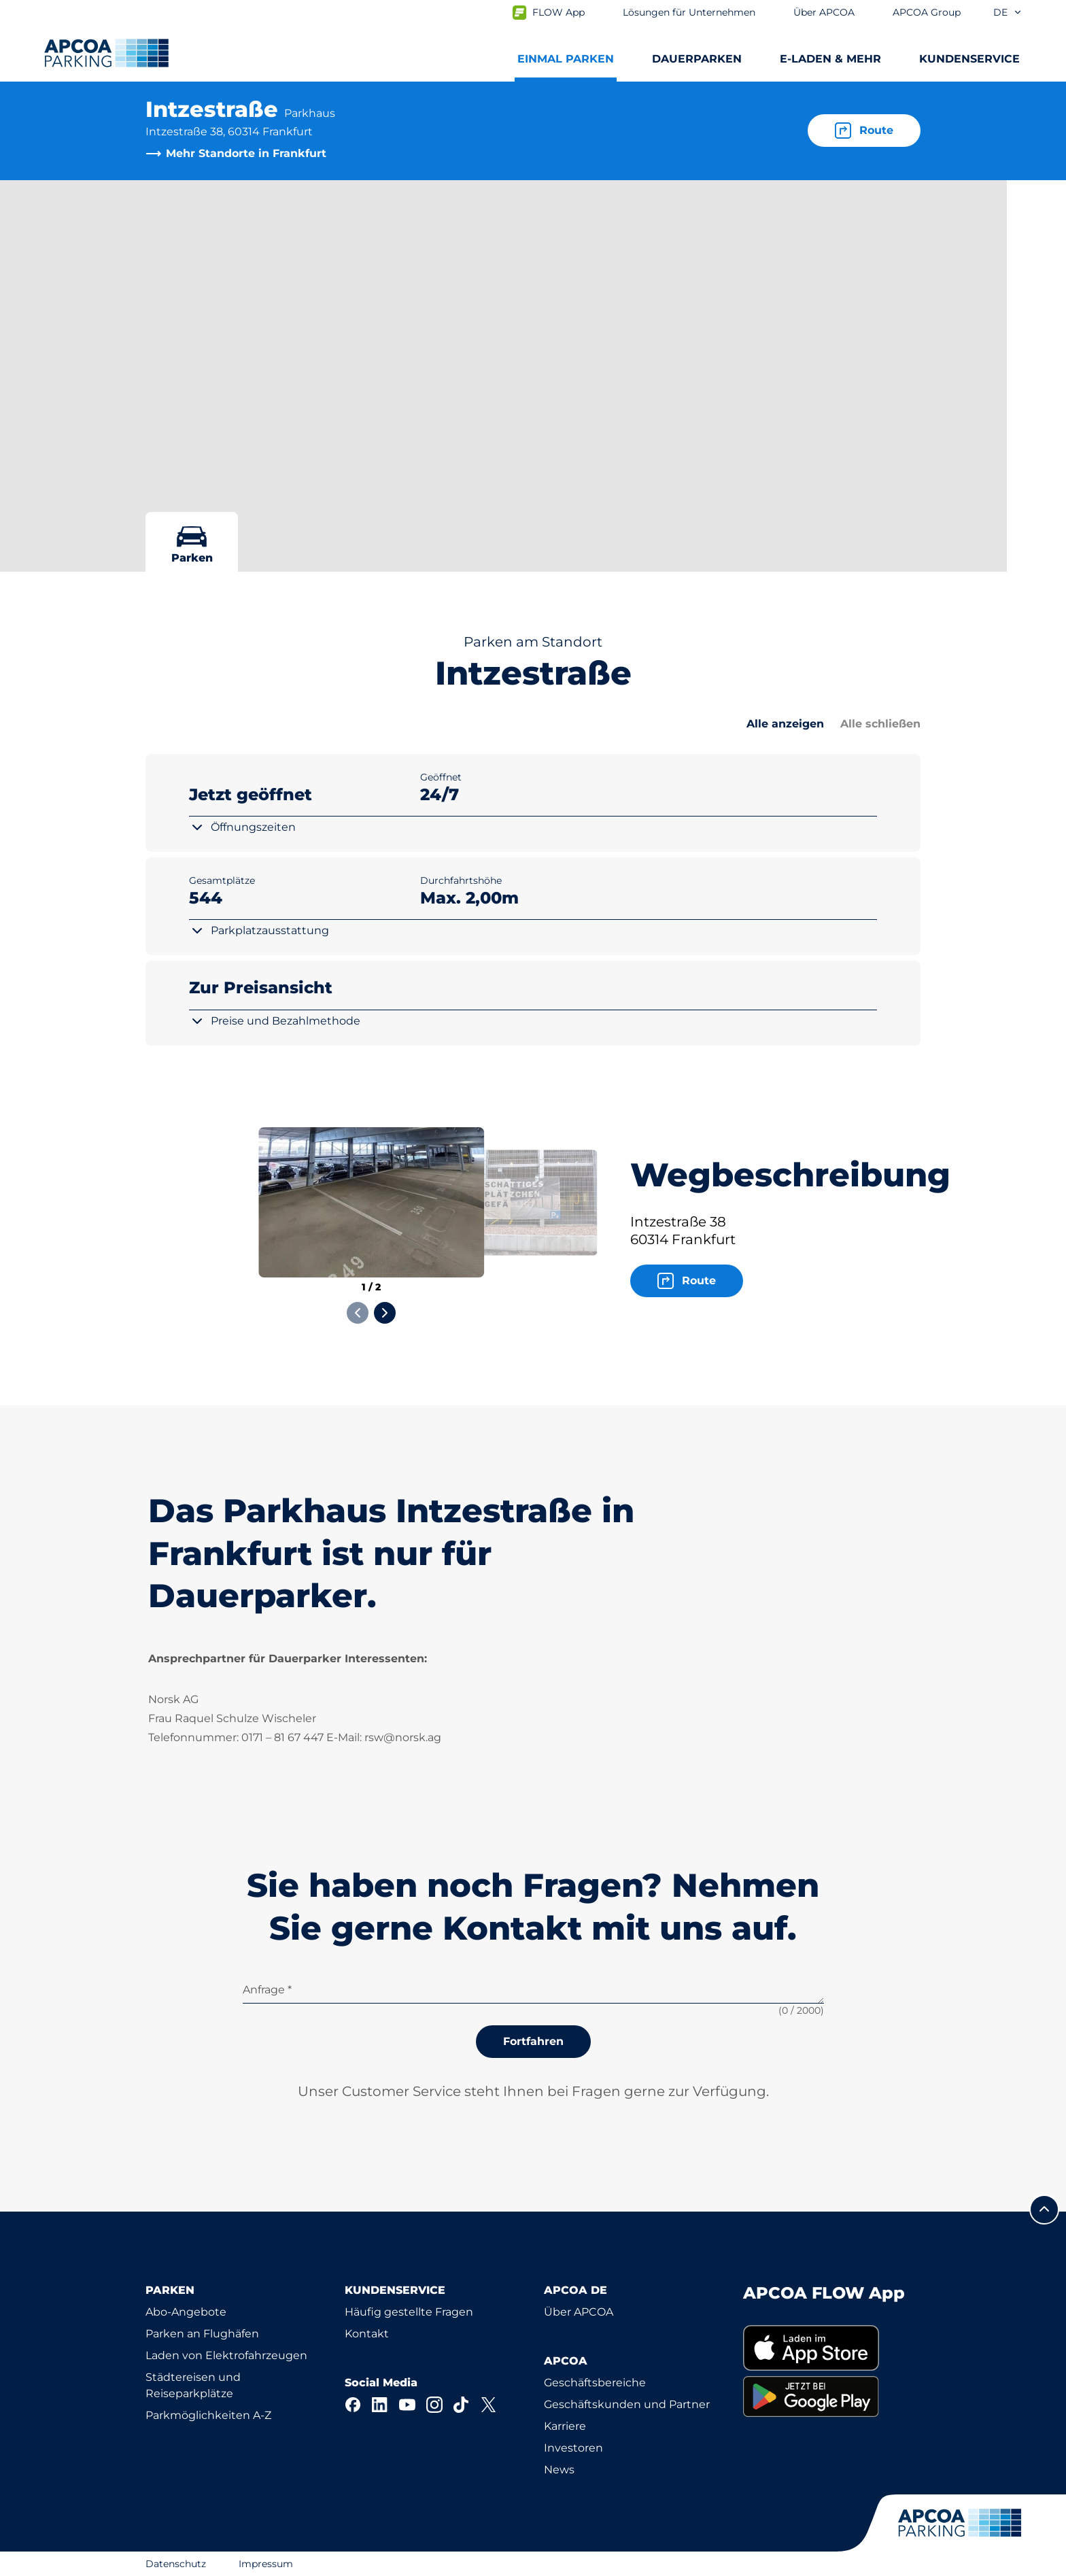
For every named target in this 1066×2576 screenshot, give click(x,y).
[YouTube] (407, 2405)
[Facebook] (353, 2405)
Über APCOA (578, 2311)
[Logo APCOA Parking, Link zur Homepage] (106, 53)
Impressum (266, 2564)
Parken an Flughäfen (202, 2333)
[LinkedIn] (380, 2405)
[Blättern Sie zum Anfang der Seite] (1044, 2210)
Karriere (565, 2426)
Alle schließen (880, 723)
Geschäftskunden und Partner (627, 2404)
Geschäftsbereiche (595, 2382)
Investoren (573, 2447)
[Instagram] (434, 2405)
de (1007, 12)
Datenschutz (175, 2564)
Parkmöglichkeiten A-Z (208, 2415)
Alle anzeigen (785, 723)
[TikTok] (461, 2405)
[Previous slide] (357, 1313)
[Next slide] (385, 1313)
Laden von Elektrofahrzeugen (226, 2355)
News (559, 2469)
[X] (489, 2405)
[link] (832, 2348)
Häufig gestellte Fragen (409, 2311)
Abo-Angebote (185, 2311)
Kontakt (367, 2333)
